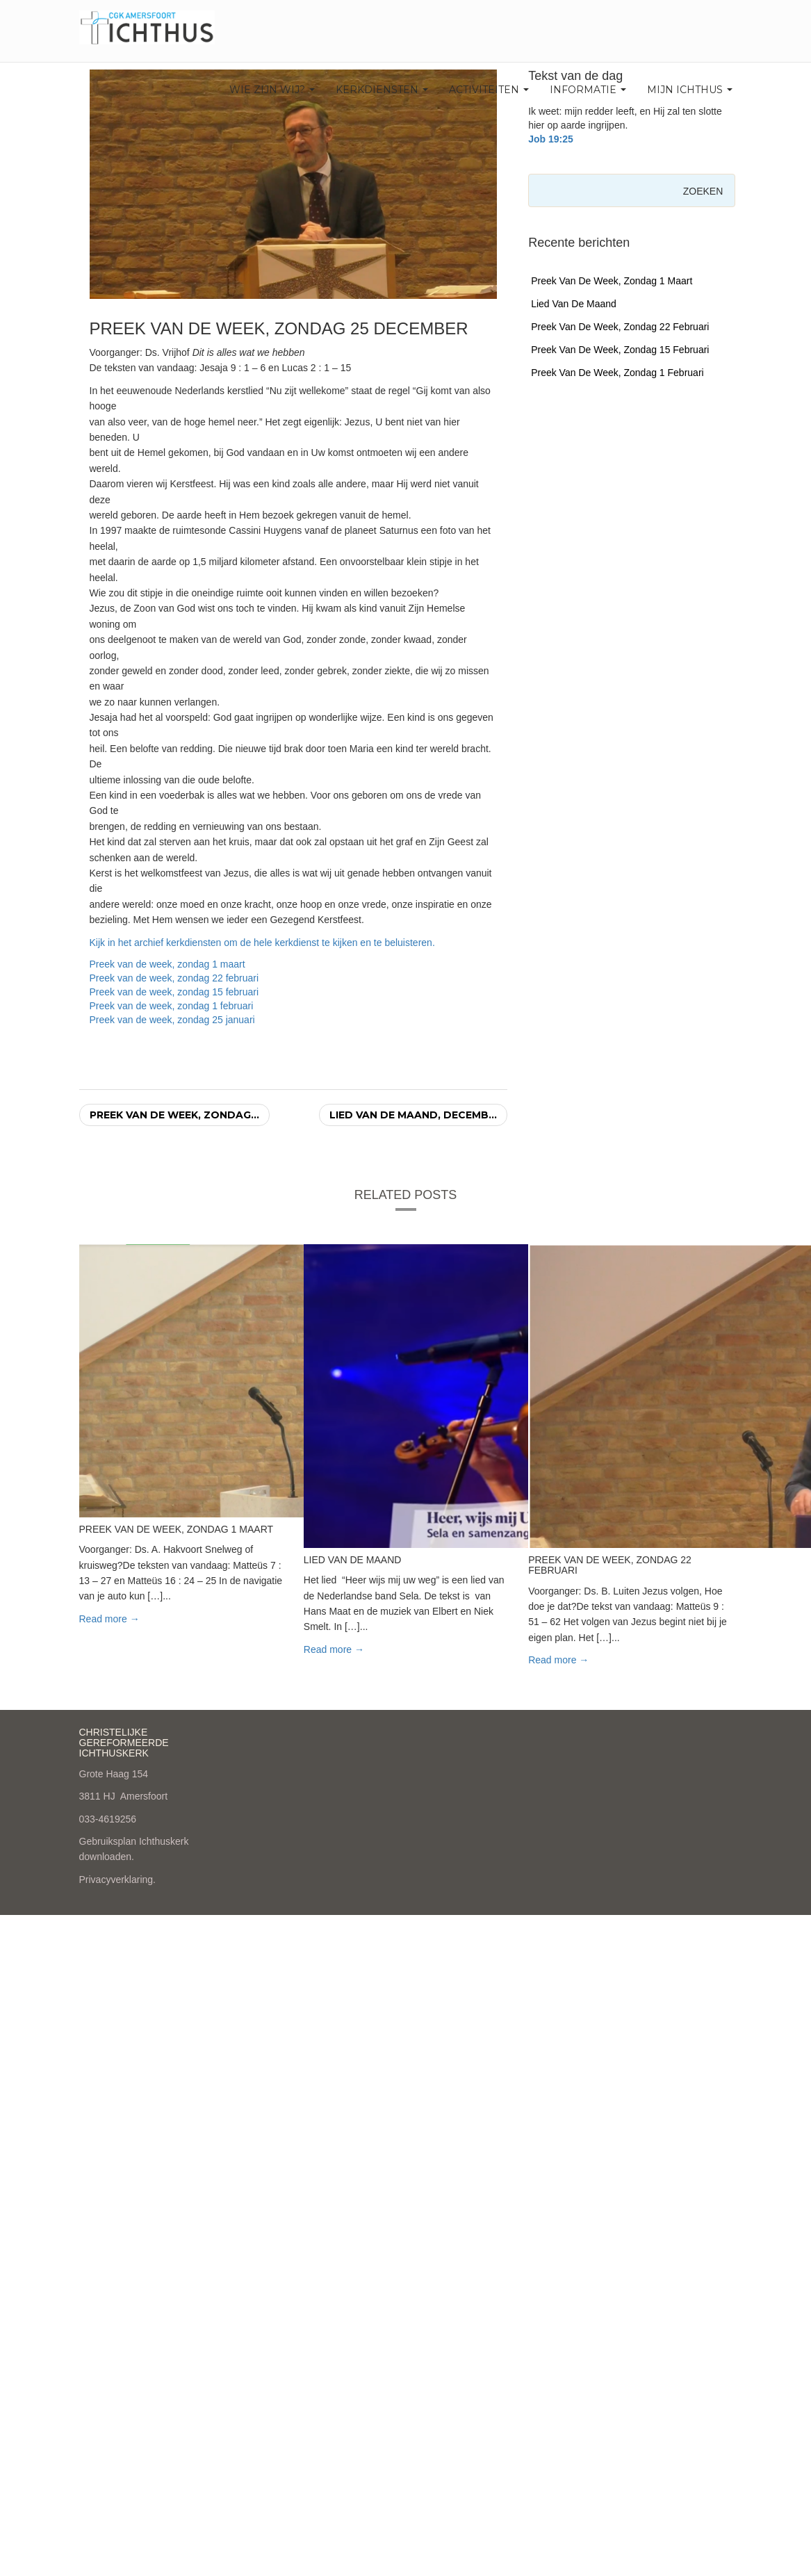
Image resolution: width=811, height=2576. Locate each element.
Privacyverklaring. (117, 1879)
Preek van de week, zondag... (174, 1115)
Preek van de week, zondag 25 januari (172, 1019)
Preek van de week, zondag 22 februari (174, 978)
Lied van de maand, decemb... (413, 1115)
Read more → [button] (109, 1618)
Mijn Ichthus (689, 89)
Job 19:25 (550, 139)
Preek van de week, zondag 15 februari (174, 991)
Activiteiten (489, 89)
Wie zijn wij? (272, 89)
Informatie (588, 89)
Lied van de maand (573, 303)
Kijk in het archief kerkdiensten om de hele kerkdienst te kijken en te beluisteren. (262, 942)
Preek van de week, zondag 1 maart (167, 964)
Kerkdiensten (382, 89)
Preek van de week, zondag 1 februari (172, 1005)
